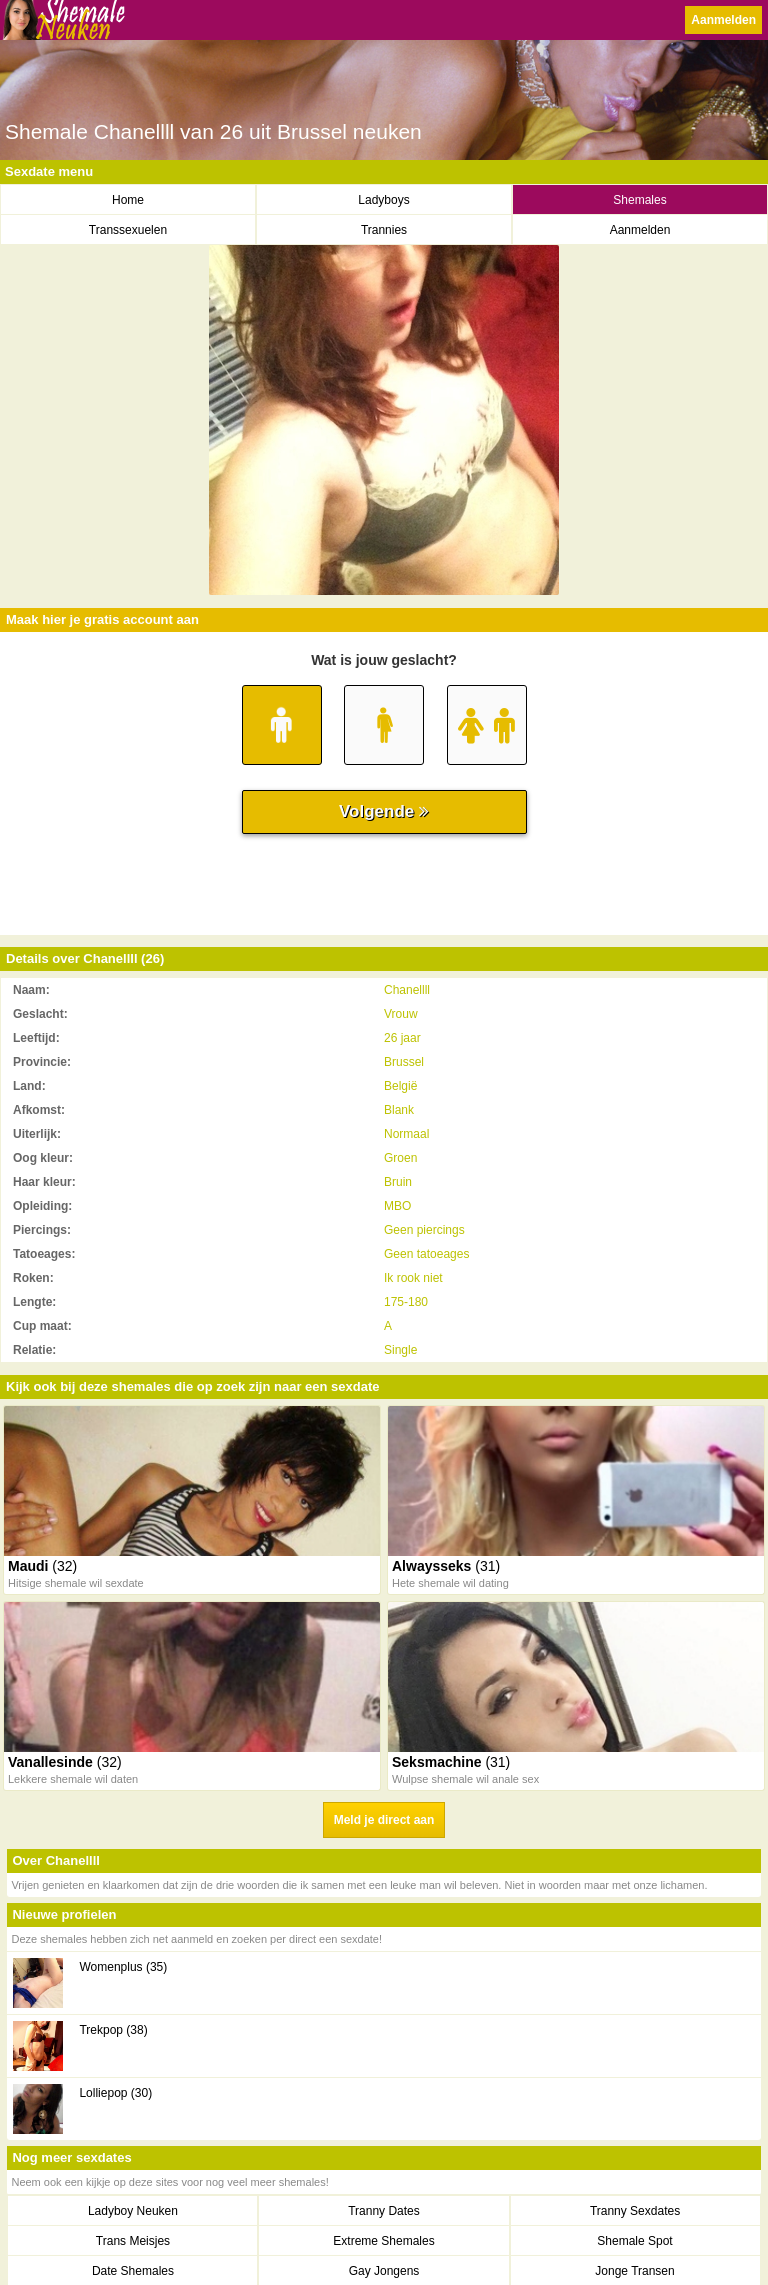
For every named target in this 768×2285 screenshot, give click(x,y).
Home (128, 200)
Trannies (384, 230)
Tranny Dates (384, 2211)
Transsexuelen (128, 230)
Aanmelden (723, 20)
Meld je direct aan (384, 1820)
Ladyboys (383, 200)
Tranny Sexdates (635, 2211)
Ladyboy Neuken (133, 2211)
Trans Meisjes (133, 2241)
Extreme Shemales (383, 2241)
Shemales (639, 200)
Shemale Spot (634, 2241)
